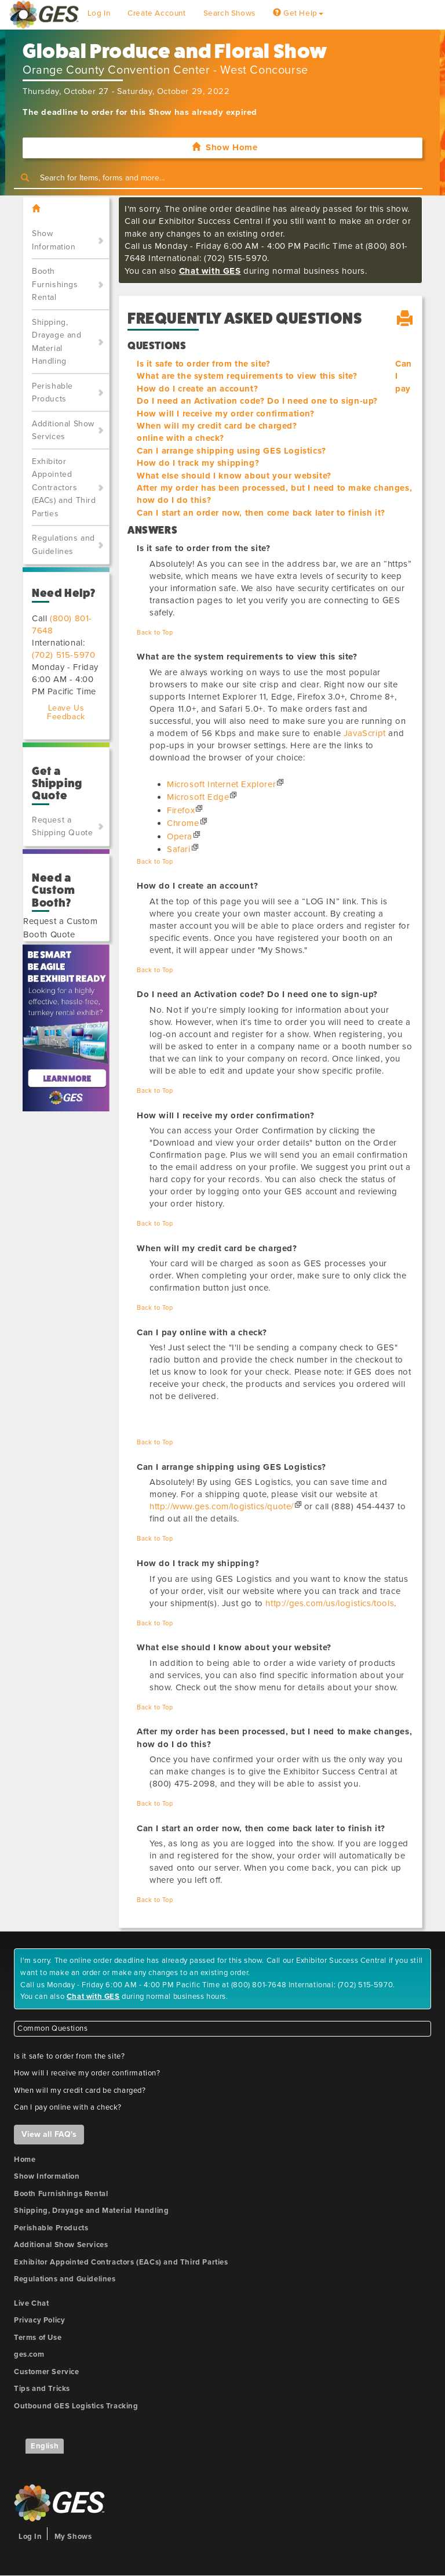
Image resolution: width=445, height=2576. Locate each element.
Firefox (181, 810)
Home (24, 2159)
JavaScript (365, 733)
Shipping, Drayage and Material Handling (57, 342)
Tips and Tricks (42, 2388)
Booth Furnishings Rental (55, 284)
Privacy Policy (39, 2320)
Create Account (156, 13)
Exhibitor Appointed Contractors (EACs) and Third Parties (64, 487)
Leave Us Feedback (66, 712)
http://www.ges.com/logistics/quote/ (221, 1506)
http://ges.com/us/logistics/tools (329, 1603)
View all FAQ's (48, 2134)
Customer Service (46, 2371)
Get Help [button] (298, 13)
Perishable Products (52, 392)
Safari (179, 849)
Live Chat (31, 2303)
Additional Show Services (63, 430)
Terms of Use (37, 2337)
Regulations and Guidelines (63, 544)
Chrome (183, 823)
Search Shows (229, 13)
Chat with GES (210, 271)
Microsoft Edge (198, 797)
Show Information (54, 240)
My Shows (73, 2536)
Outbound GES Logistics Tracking (76, 2406)
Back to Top (155, 632)
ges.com (29, 2354)
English (45, 2446)
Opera (179, 836)
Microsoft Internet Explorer (221, 784)
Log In (99, 13)
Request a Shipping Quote (62, 826)
